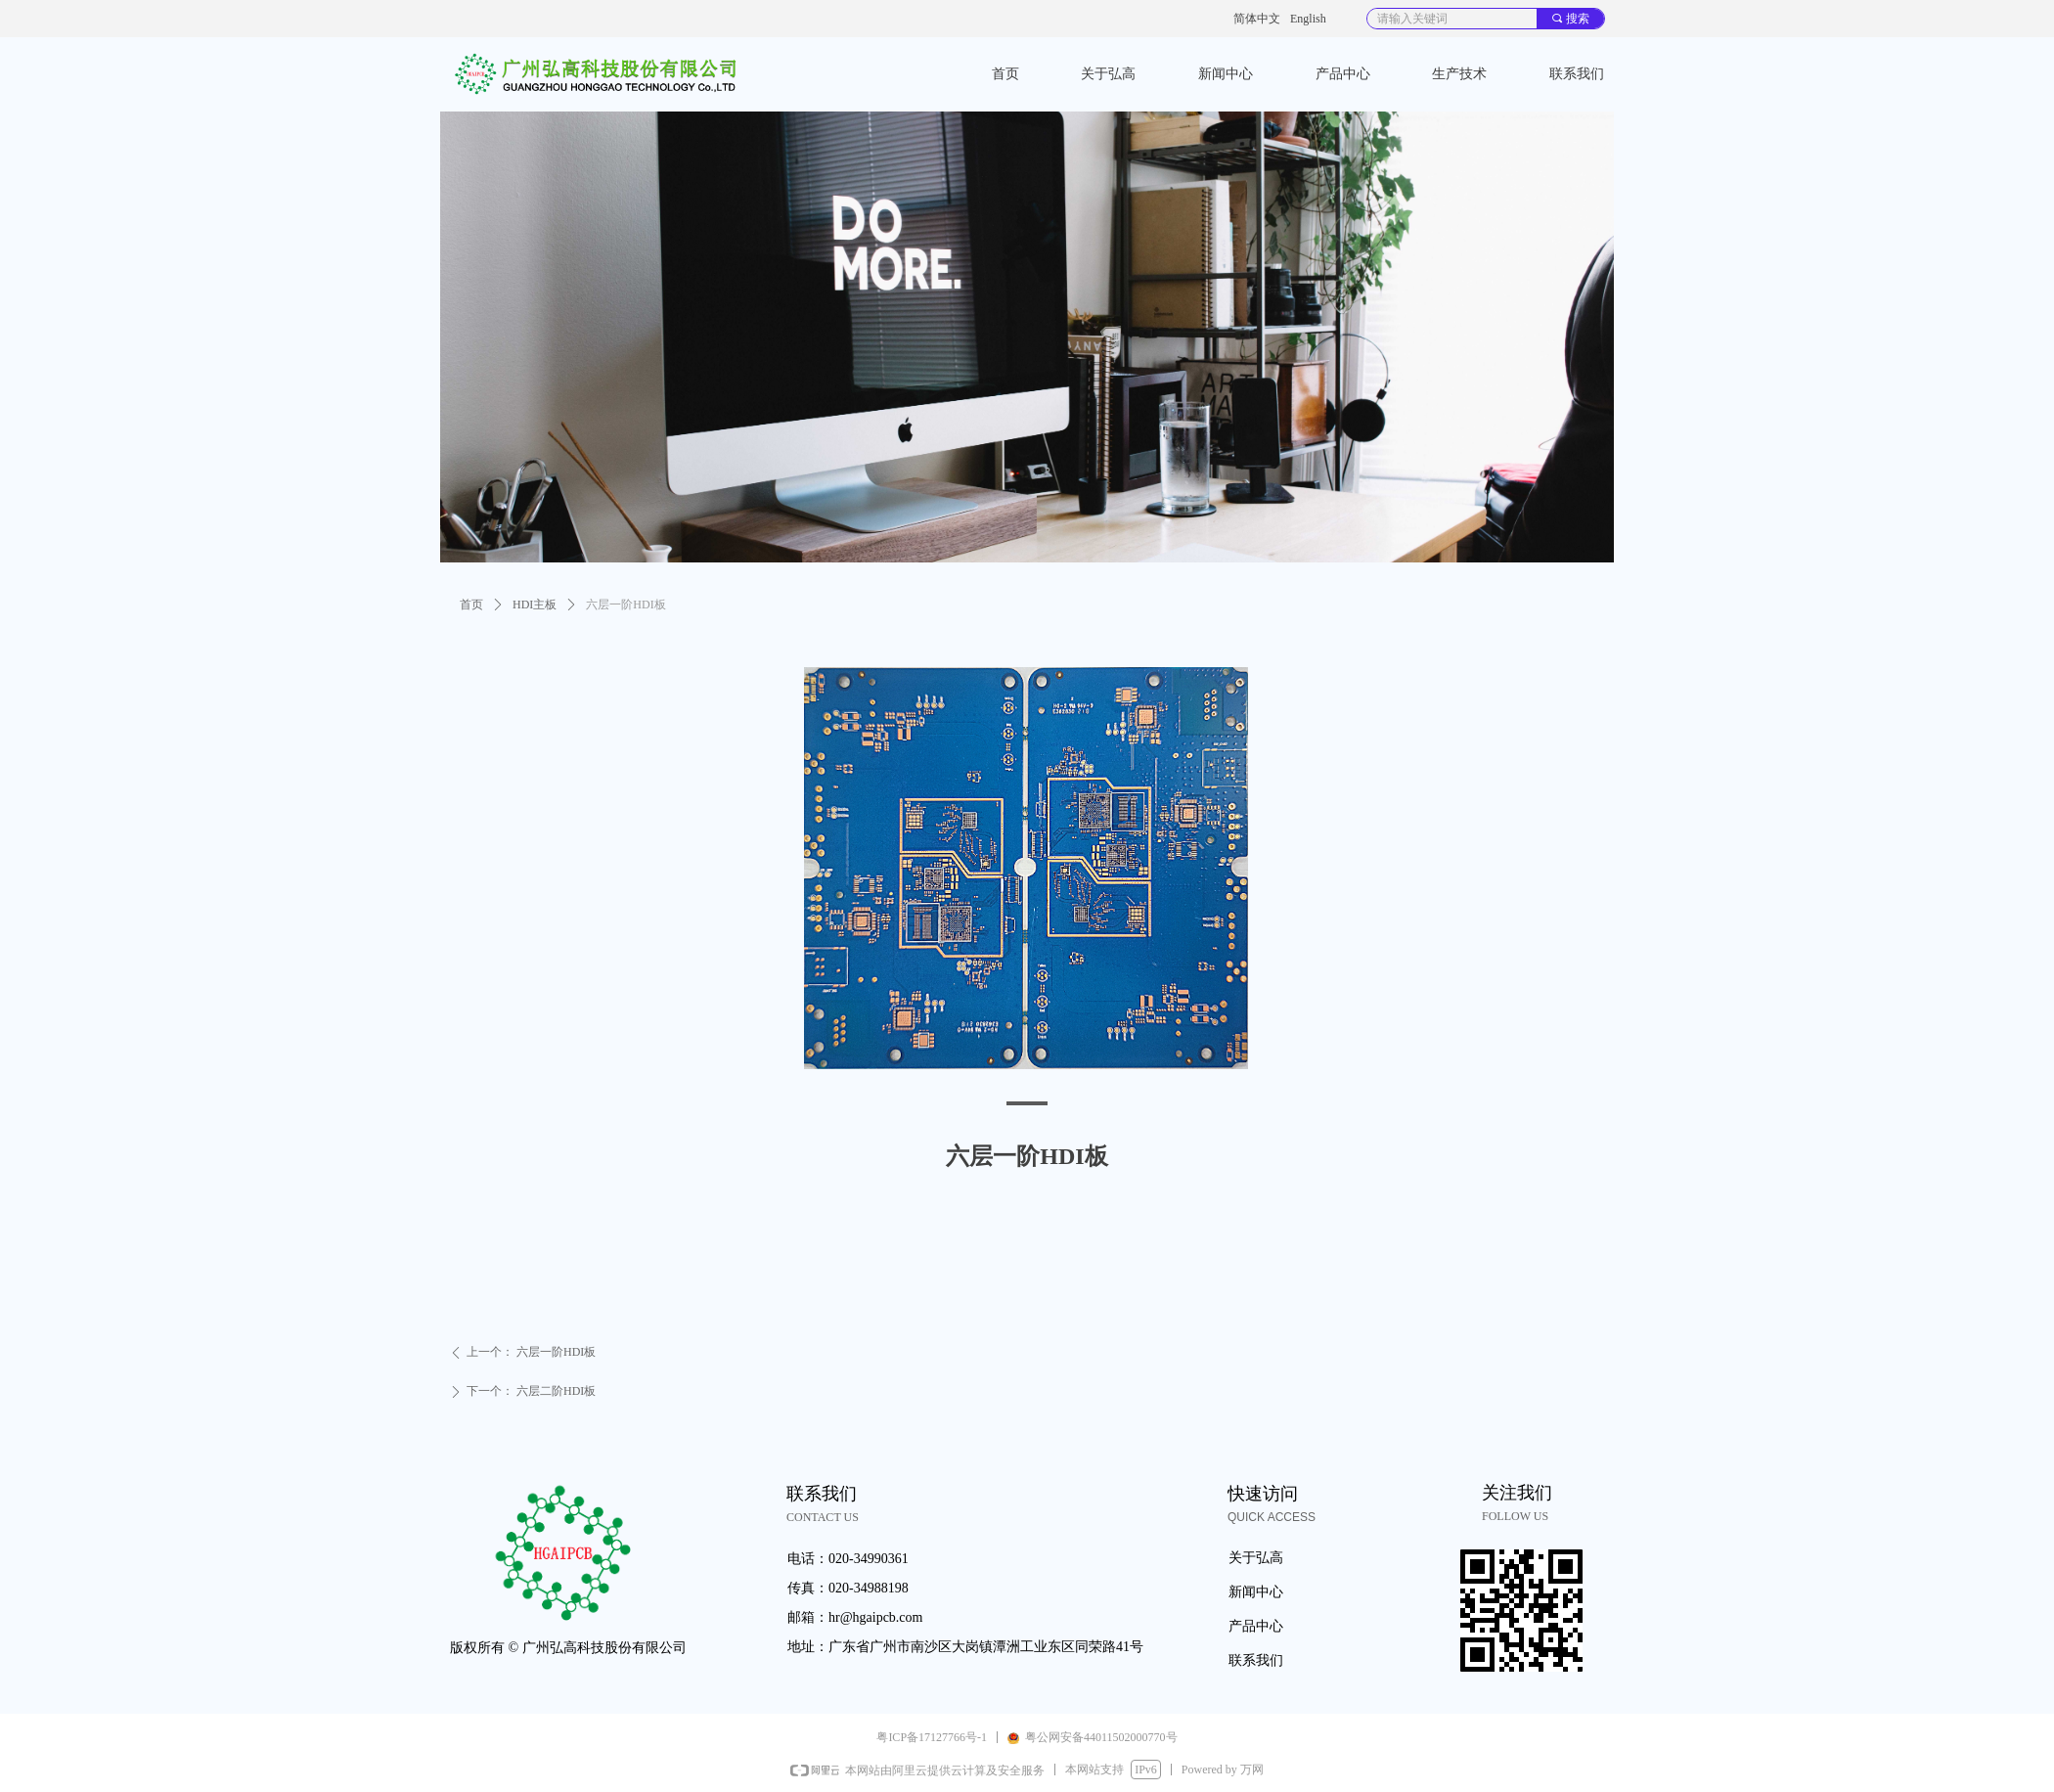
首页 (471, 604)
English (1308, 18)
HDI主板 (535, 604)
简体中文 (1256, 18)
